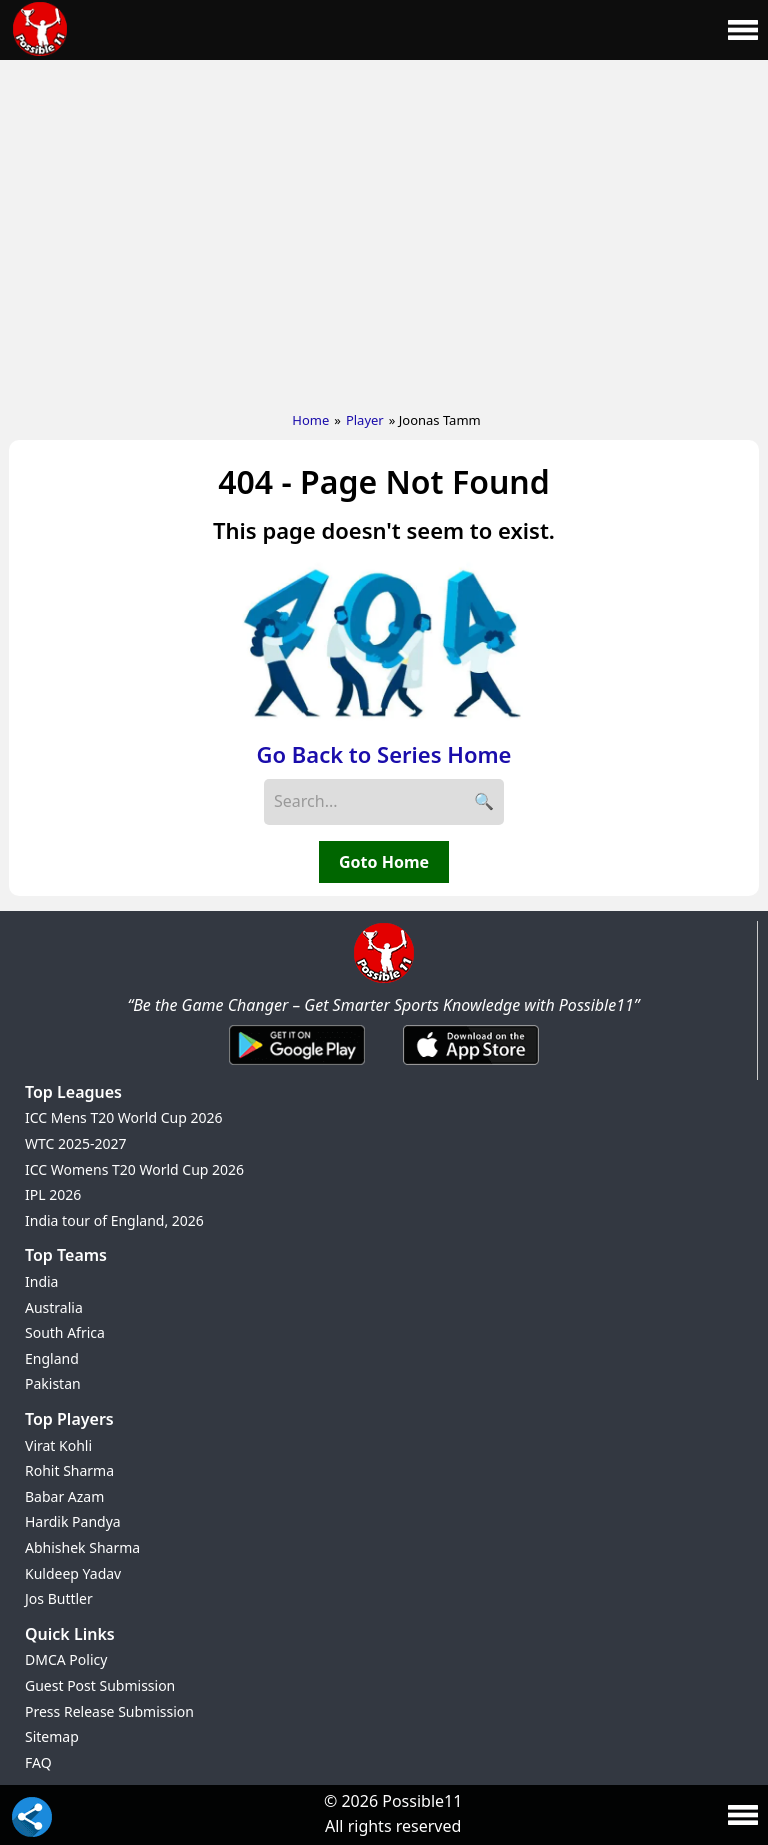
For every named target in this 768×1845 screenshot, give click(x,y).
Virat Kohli (58, 1445)
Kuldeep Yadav (73, 1573)
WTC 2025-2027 (76, 1143)
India (41, 1281)
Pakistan (53, 1383)
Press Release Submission (109, 1711)
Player (365, 420)
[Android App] (297, 1066)
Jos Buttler (59, 1598)
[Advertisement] (384, 231)
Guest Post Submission (100, 1685)
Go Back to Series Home (384, 754)
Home (310, 420)
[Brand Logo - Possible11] (384, 979)
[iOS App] (471, 1066)
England (52, 1358)
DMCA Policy (66, 1659)
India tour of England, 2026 (114, 1220)
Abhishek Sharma (82, 1547)
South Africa (65, 1332)
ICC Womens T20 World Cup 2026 (134, 1169)
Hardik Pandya (73, 1521)
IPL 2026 (53, 1194)
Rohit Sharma (69, 1470)
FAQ (38, 1762)
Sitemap (52, 1736)
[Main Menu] (743, 30)
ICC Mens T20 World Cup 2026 (123, 1117)
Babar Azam (64, 1496)
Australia (54, 1307)
